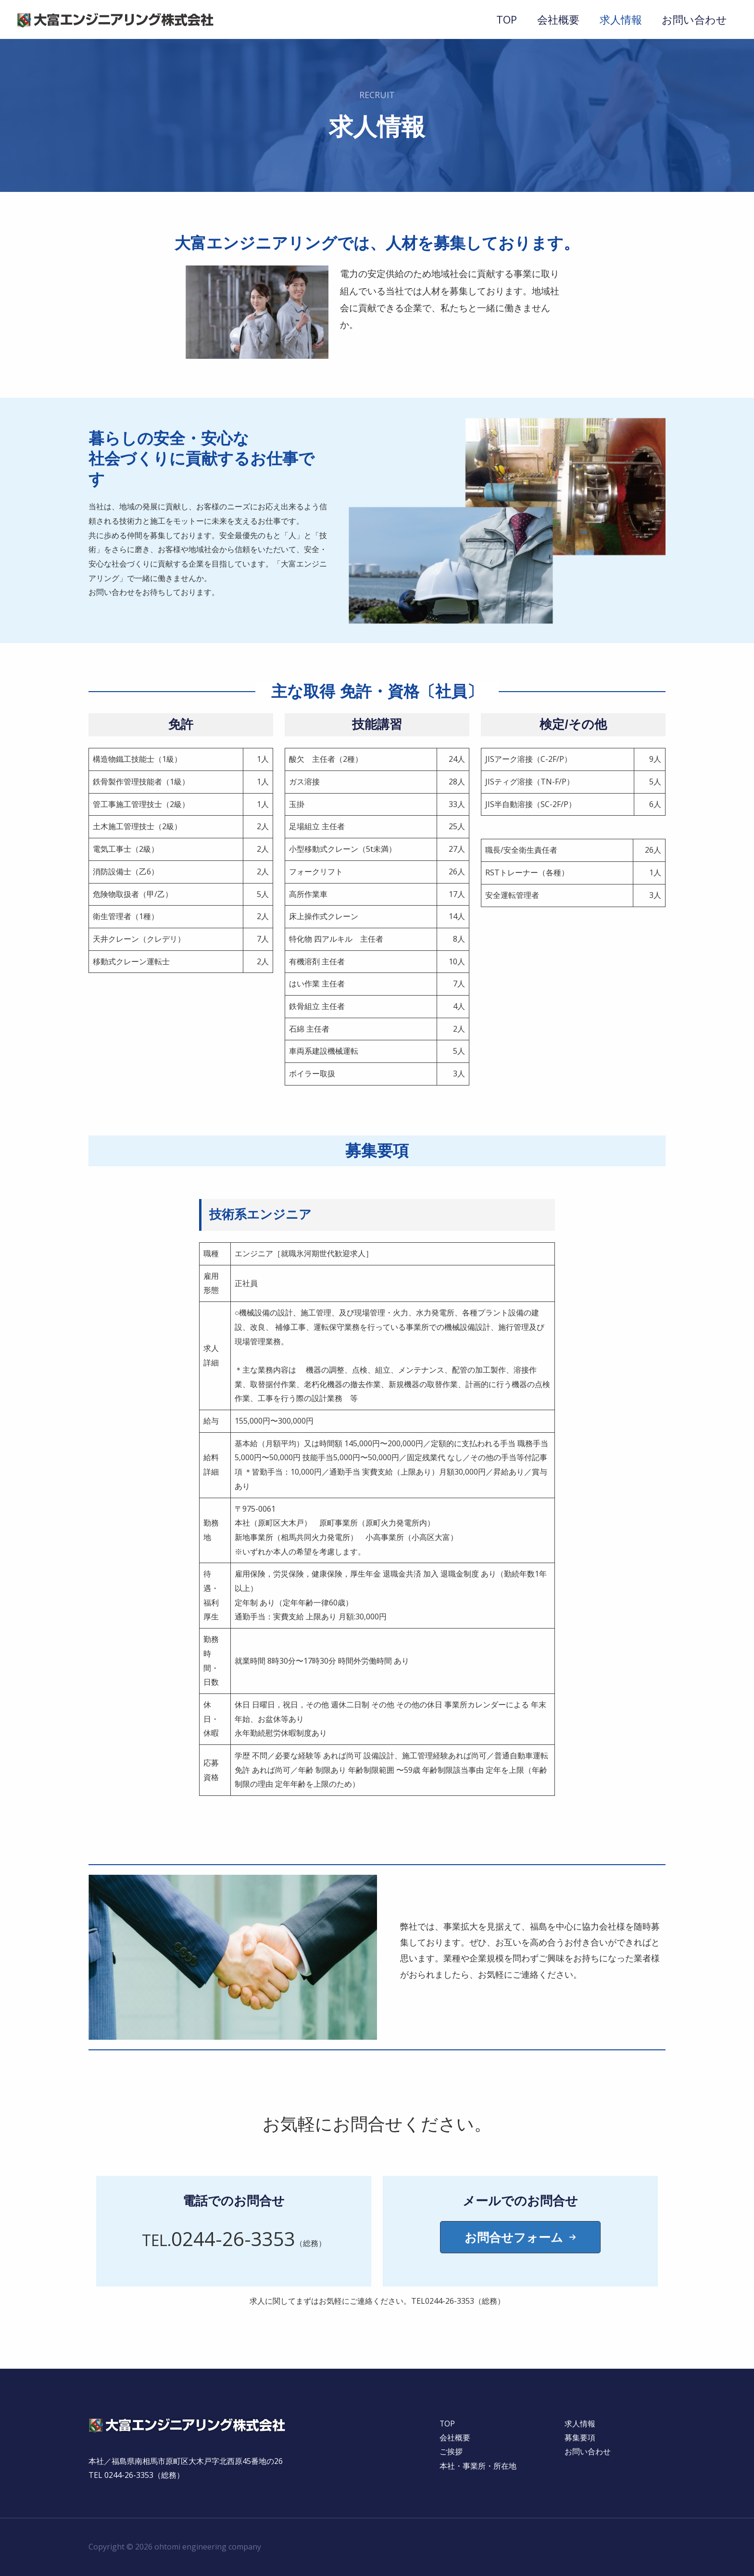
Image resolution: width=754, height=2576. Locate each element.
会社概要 (555, 19)
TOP (502, 19)
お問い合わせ (694, 19)
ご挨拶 (451, 2452)
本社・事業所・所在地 (478, 2466)
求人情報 (619, 19)
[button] (520, 2237)
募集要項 (580, 2438)
